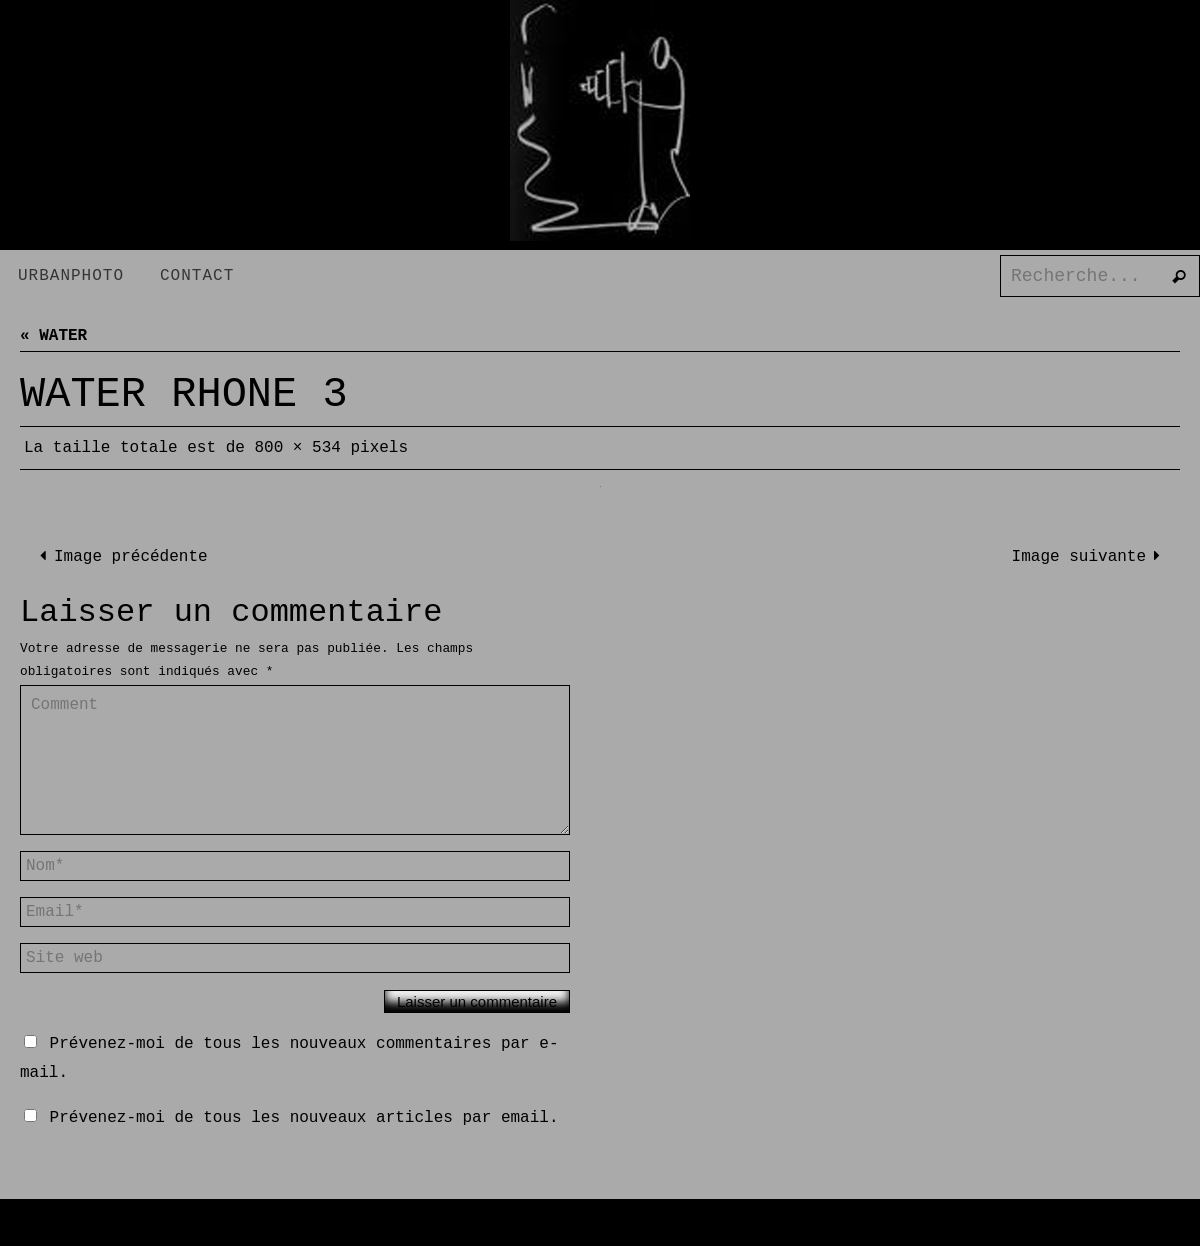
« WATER (53, 336)
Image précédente (120, 557)
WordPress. (701, 1229)
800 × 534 (297, 448)
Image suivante (1090, 557)
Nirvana (611, 1229)
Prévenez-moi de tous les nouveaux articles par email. (304, 1118)
